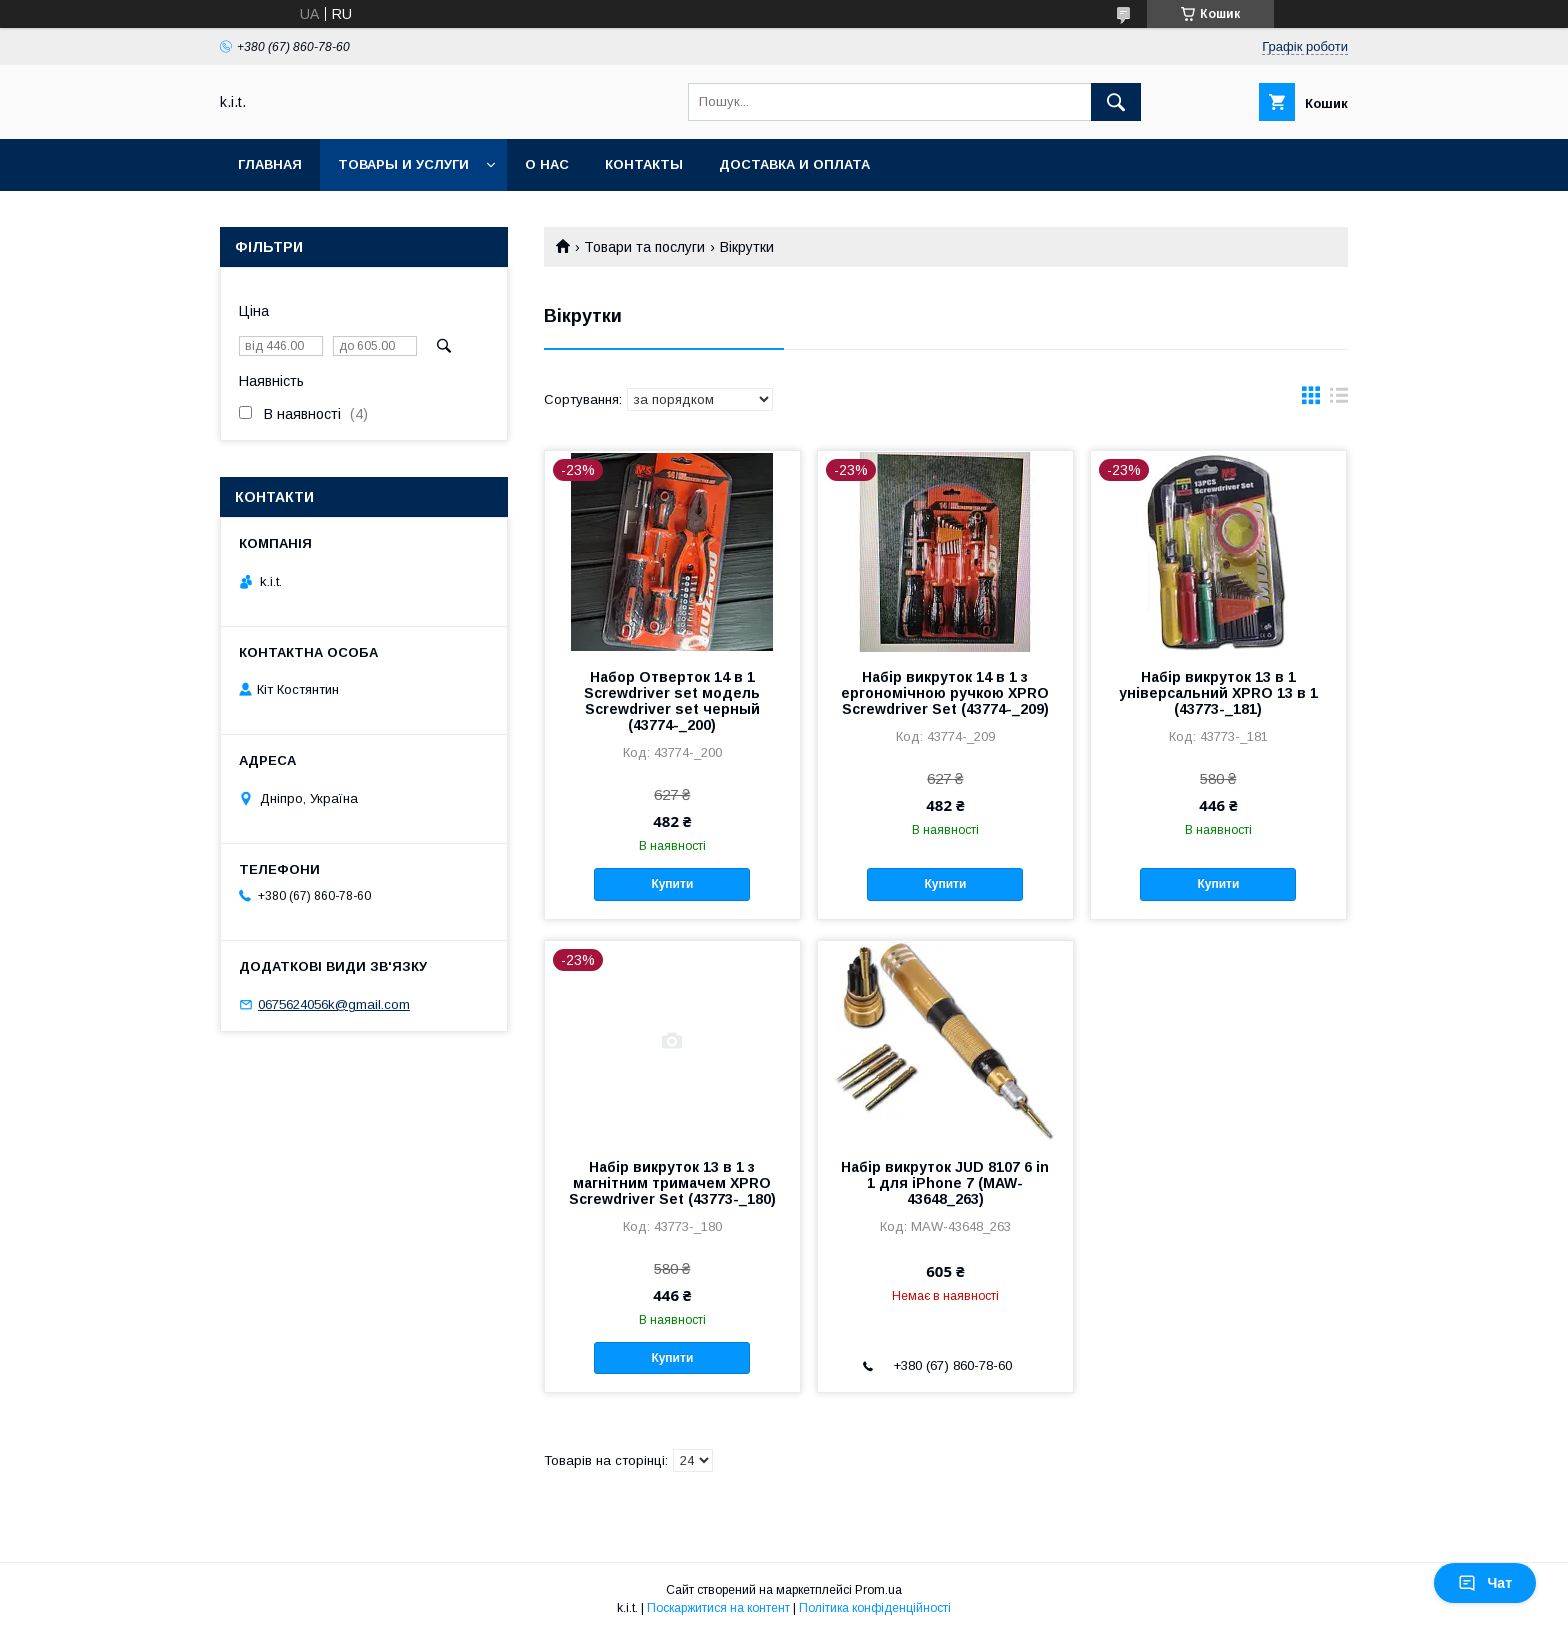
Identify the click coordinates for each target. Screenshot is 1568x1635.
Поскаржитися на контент (718, 1608)
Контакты (644, 164)
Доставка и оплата (794, 164)
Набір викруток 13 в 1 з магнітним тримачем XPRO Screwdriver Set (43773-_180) (672, 1183)
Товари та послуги (644, 247)
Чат (1485, 1583)
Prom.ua (878, 1590)
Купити (672, 884)
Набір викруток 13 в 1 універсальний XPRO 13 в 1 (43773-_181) (1218, 693)
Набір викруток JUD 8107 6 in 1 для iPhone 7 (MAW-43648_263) (945, 1183)
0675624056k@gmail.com (334, 1004)
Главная (270, 164)
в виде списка (1339, 400)
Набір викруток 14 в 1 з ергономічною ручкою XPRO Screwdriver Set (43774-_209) (945, 693)
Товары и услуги (403, 164)
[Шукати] (1116, 102)
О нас (547, 164)
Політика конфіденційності (875, 1608)
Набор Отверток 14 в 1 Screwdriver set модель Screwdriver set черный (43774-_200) (672, 701)
